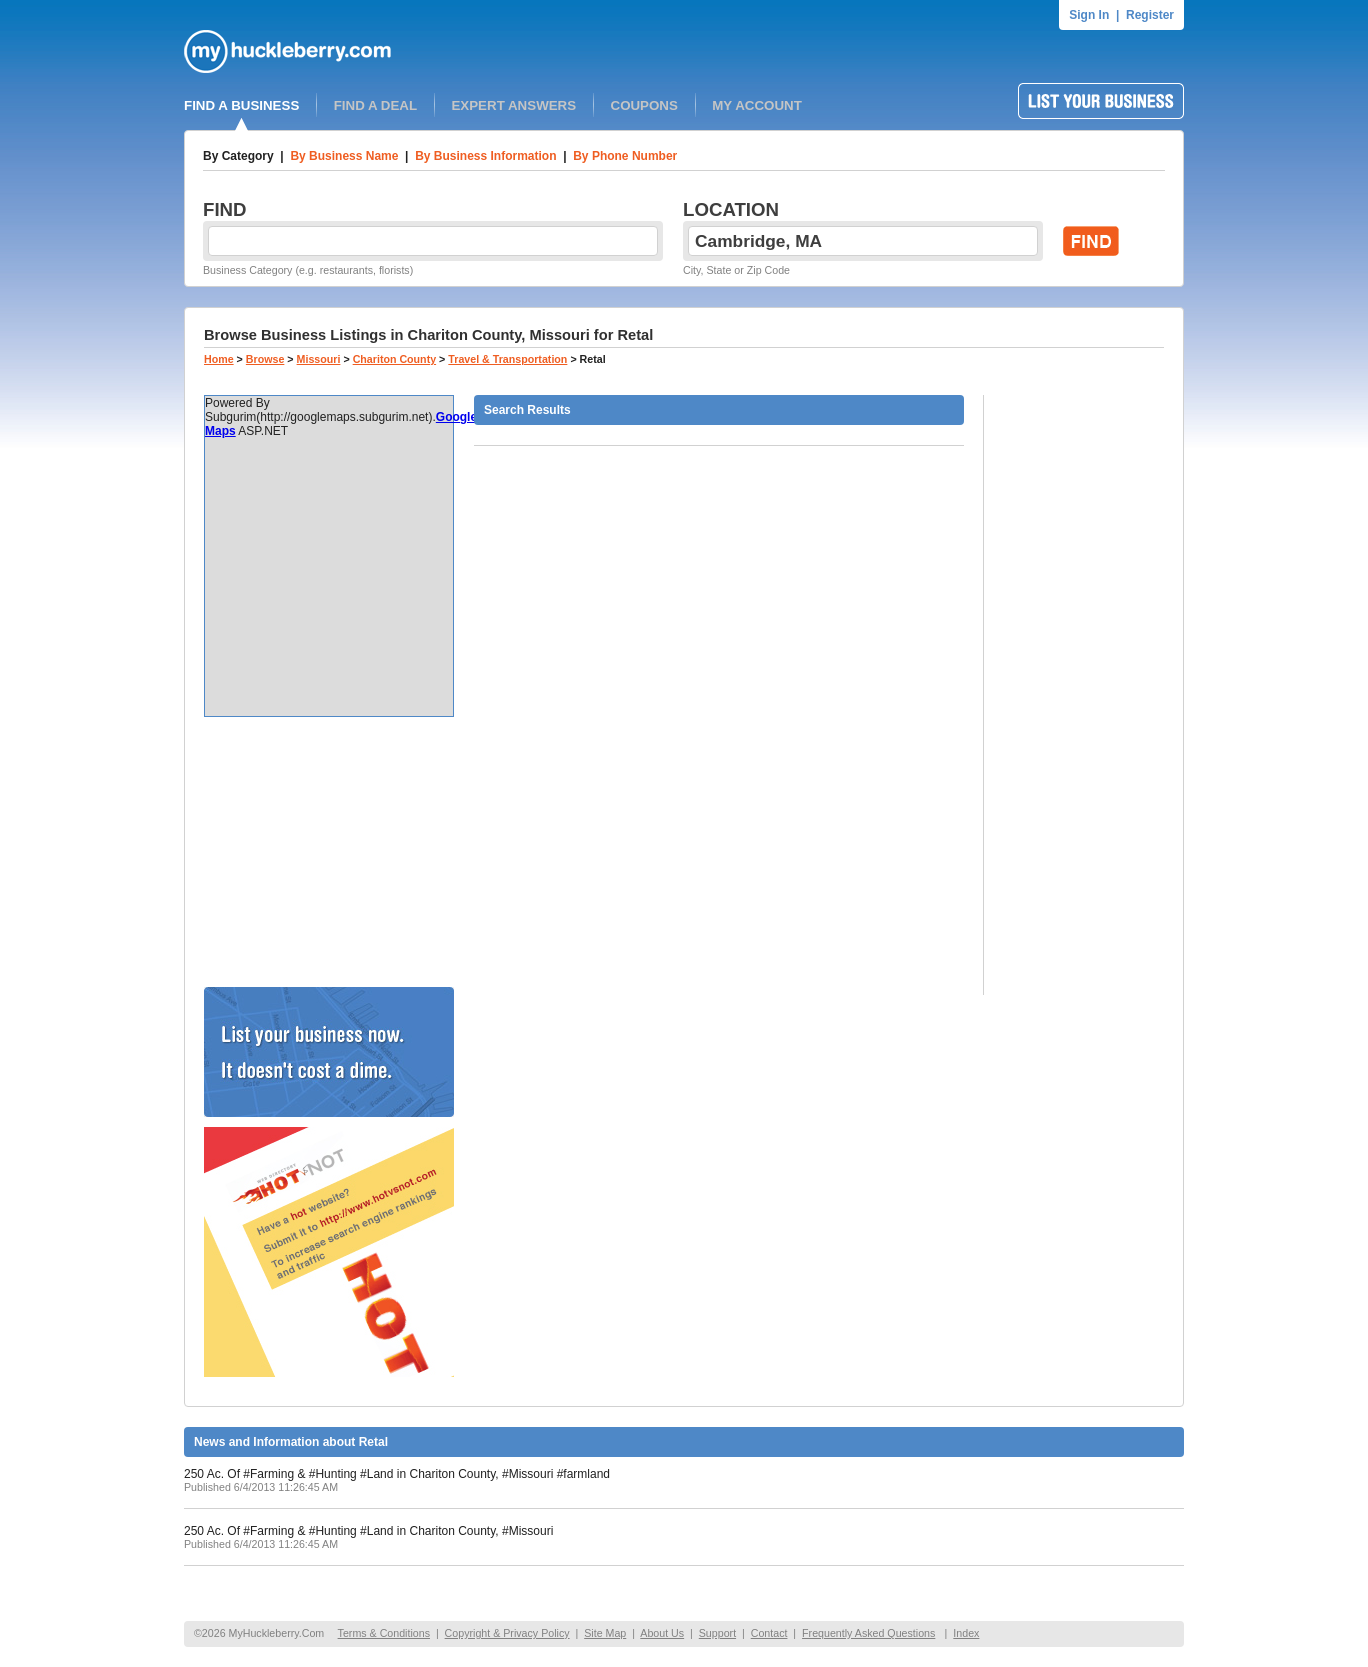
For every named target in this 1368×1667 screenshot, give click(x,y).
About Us (662, 1633)
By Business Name (344, 156)
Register (1150, 15)
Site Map (605, 1633)
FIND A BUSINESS (241, 105)
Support (717, 1633)
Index (966, 1633)
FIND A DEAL (375, 105)
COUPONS (644, 105)
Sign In (1089, 15)
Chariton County (394, 359)
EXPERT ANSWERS (513, 105)
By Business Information (485, 156)
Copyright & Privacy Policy (507, 1633)
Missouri (319, 359)
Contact (769, 1633)
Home (219, 359)
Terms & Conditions (384, 1633)
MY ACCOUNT (757, 105)
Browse (265, 359)
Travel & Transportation (507, 359)
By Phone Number (625, 156)
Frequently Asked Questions (868, 1633)
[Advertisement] (329, 852)
